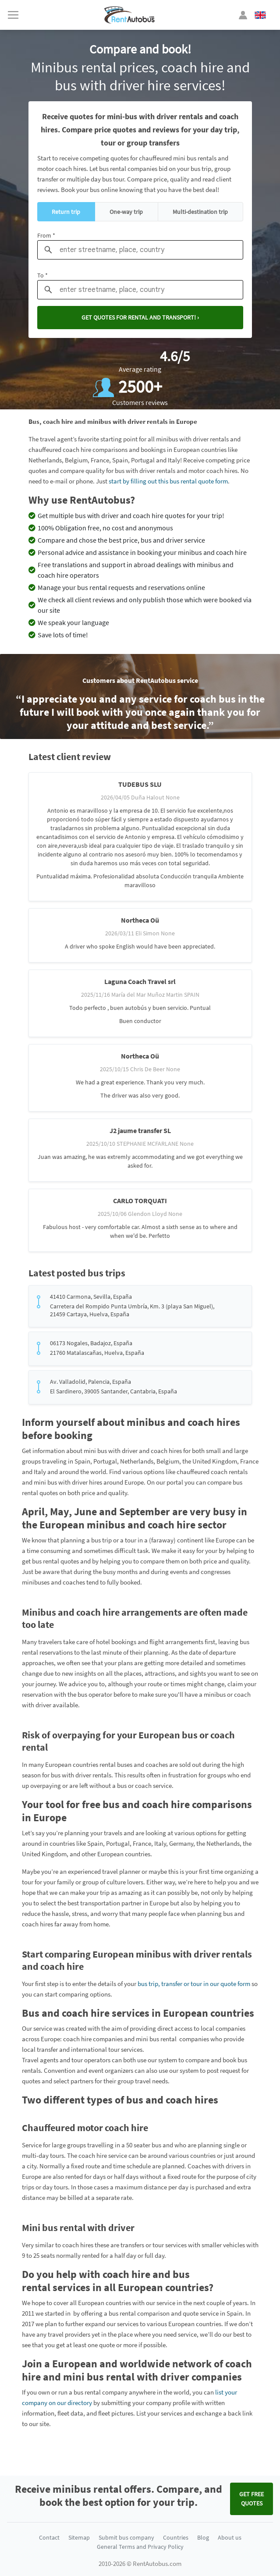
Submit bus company (126, 2537)
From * (46, 235)
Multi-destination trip (200, 212)
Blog (203, 2537)
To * (42, 275)
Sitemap (79, 2537)
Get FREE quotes (251, 2498)
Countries (175, 2537)
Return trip (66, 212)
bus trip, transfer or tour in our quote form (194, 1983)
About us (229, 2537)
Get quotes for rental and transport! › (140, 317)
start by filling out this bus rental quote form (168, 481)
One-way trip (126, 212)
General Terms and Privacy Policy (140, 2547)
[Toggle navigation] (13, 14)
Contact (49, 2537)
